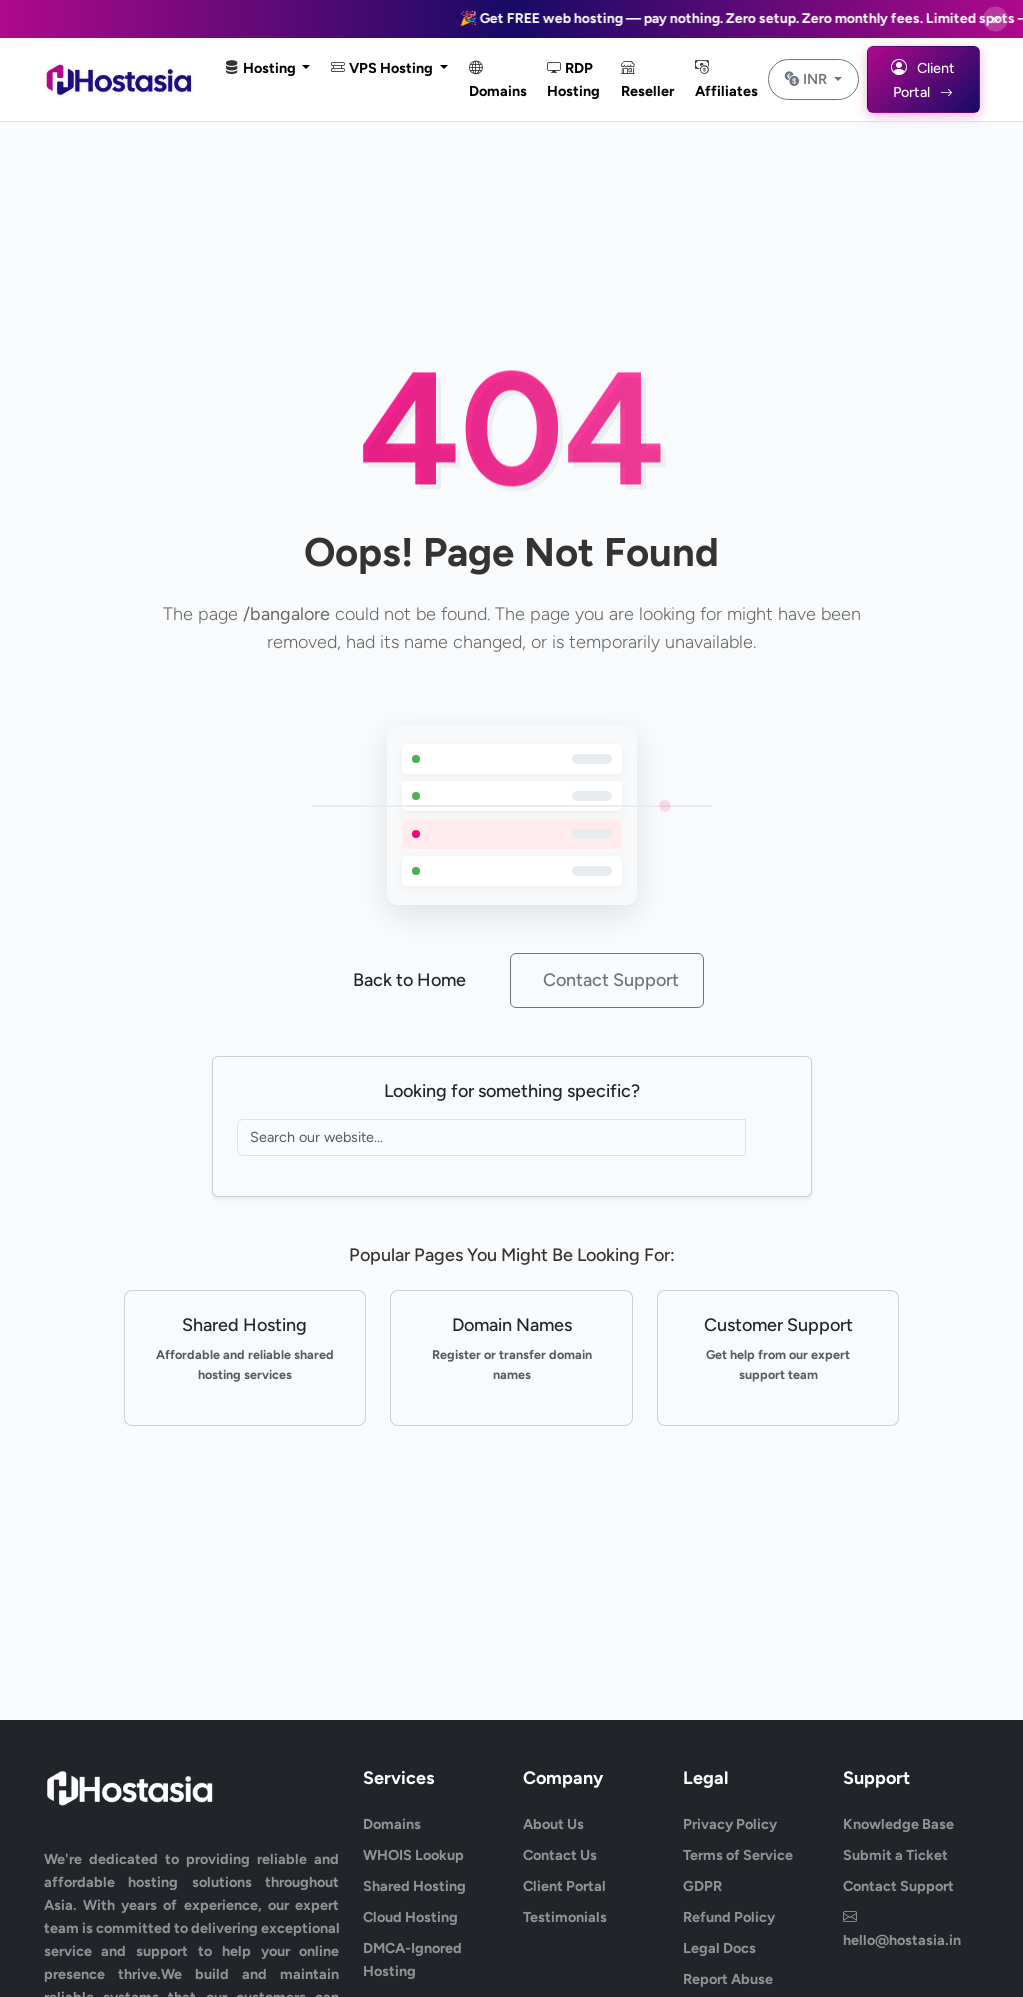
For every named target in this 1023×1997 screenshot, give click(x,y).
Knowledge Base (898, 1824)
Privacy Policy (730, 1824)
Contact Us (560, 1855)
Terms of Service (738, 1855)
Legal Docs (719, 1948)
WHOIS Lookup (413, 1855)
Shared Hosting (414, 1886)
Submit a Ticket (895, 1855)
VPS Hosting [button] (383, 68)
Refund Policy (729, 1917)
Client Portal (564, 1886)
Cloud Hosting (410, 1917)
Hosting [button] (262, 68)
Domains (498, 80)
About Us (553, 1824)
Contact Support (611, 980)
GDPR (702, 1886)
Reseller (647, 80)
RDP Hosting (573, 79)
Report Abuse (728, 1979)
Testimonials (565, 1917)
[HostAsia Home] (121, 79)
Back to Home (409, 980)
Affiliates (726, 80)
